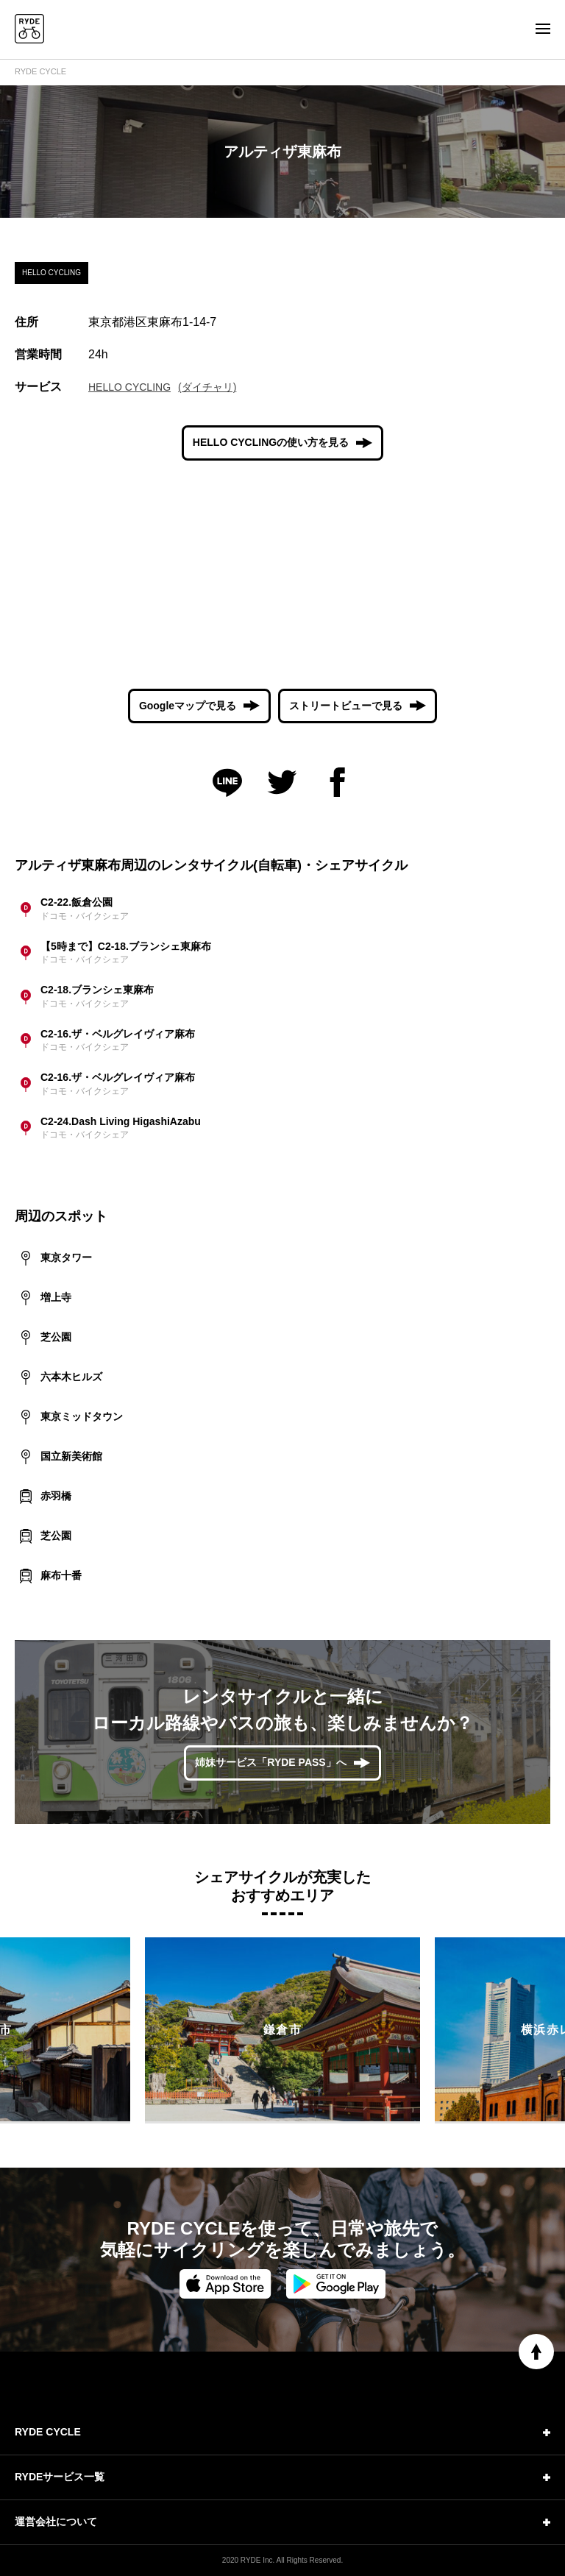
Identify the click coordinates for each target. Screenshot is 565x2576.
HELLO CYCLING (129, 387)
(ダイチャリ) (207, 387)
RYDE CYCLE (40, 71)
